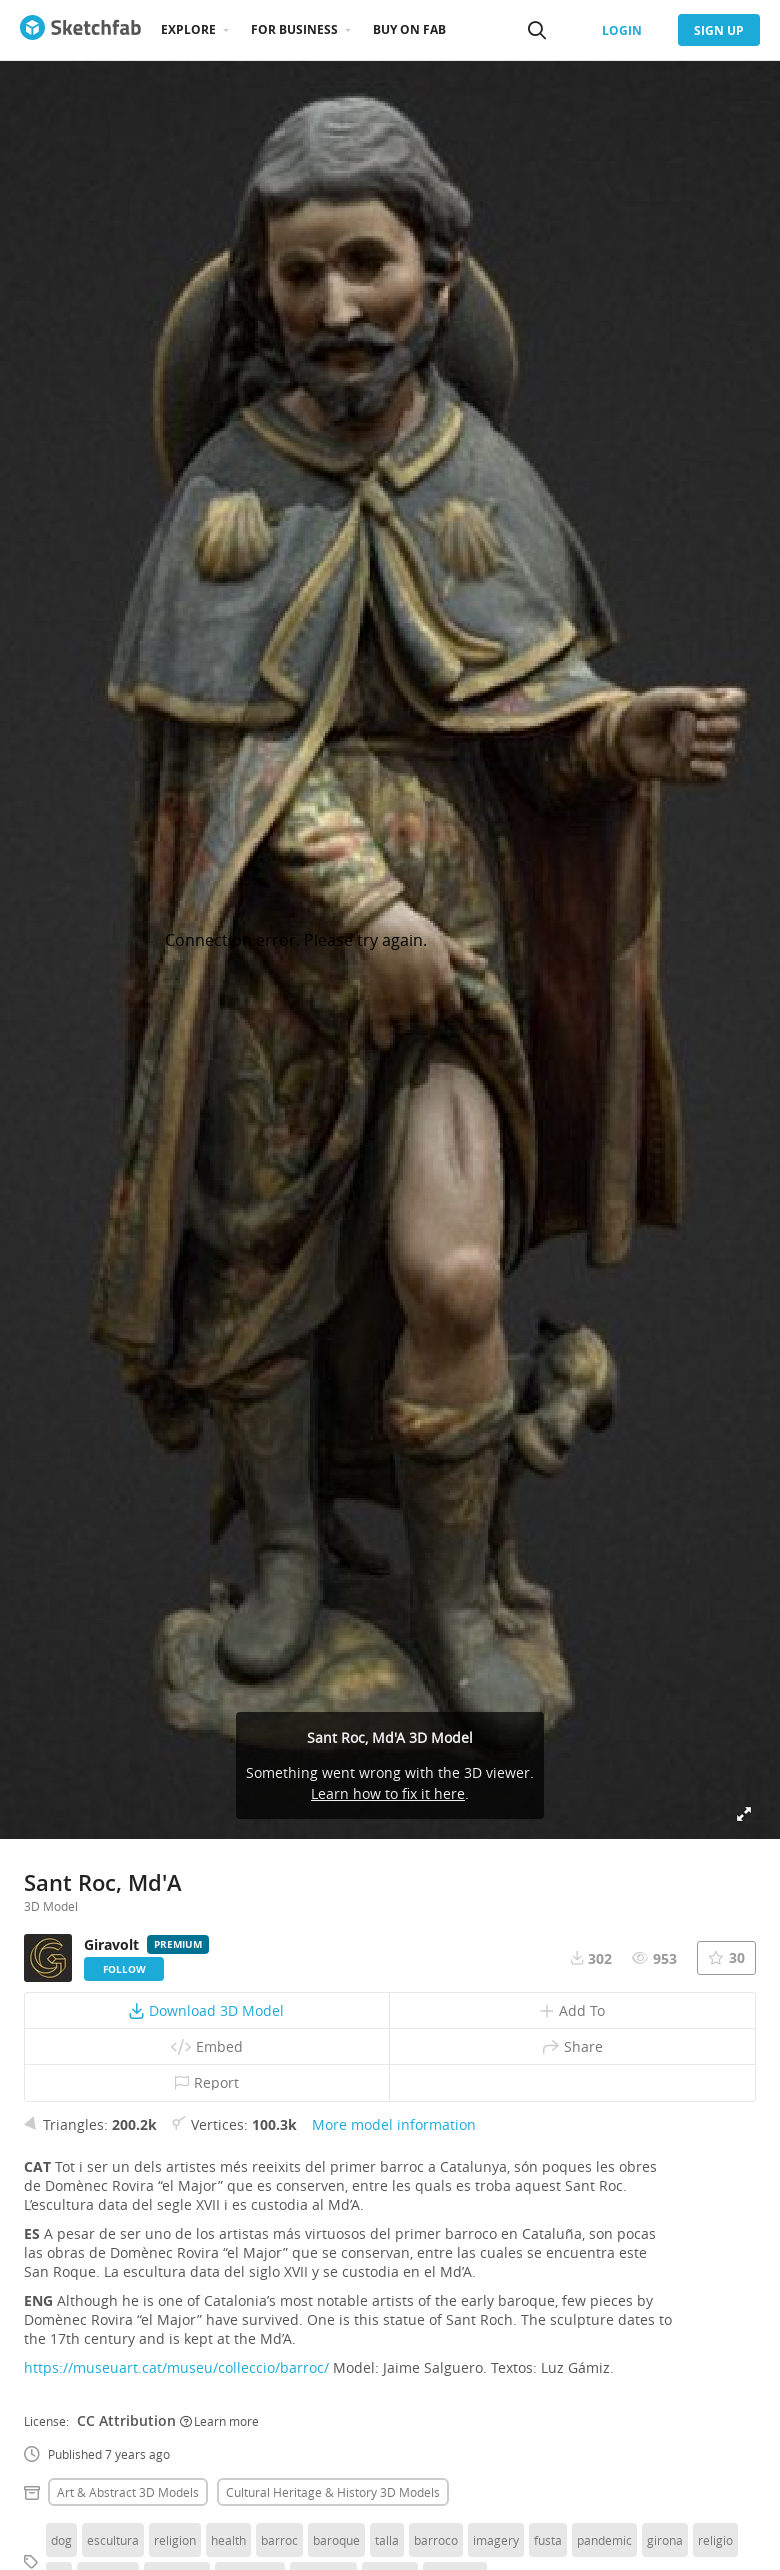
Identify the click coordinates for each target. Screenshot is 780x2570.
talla (387, 2540)
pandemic (604, 2540)
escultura (113, 2540)
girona (665, 2540)
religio (715, 2540)
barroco (436, 2540)
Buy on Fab (409, 29)
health (228, 2540)
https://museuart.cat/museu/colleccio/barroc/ (176, 2367)
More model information (394, 2124)
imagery (496, 2540)
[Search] (537, 30)
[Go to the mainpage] (80, 30)
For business (294, 29)
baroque (336, 2540)
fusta (548, 2540)
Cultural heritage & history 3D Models (333, 2492)
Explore (188, 29)
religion (175, 2540)
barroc (279, 2540)
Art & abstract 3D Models (128, 2492)
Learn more (219, 2421)
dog (61, 2540)
